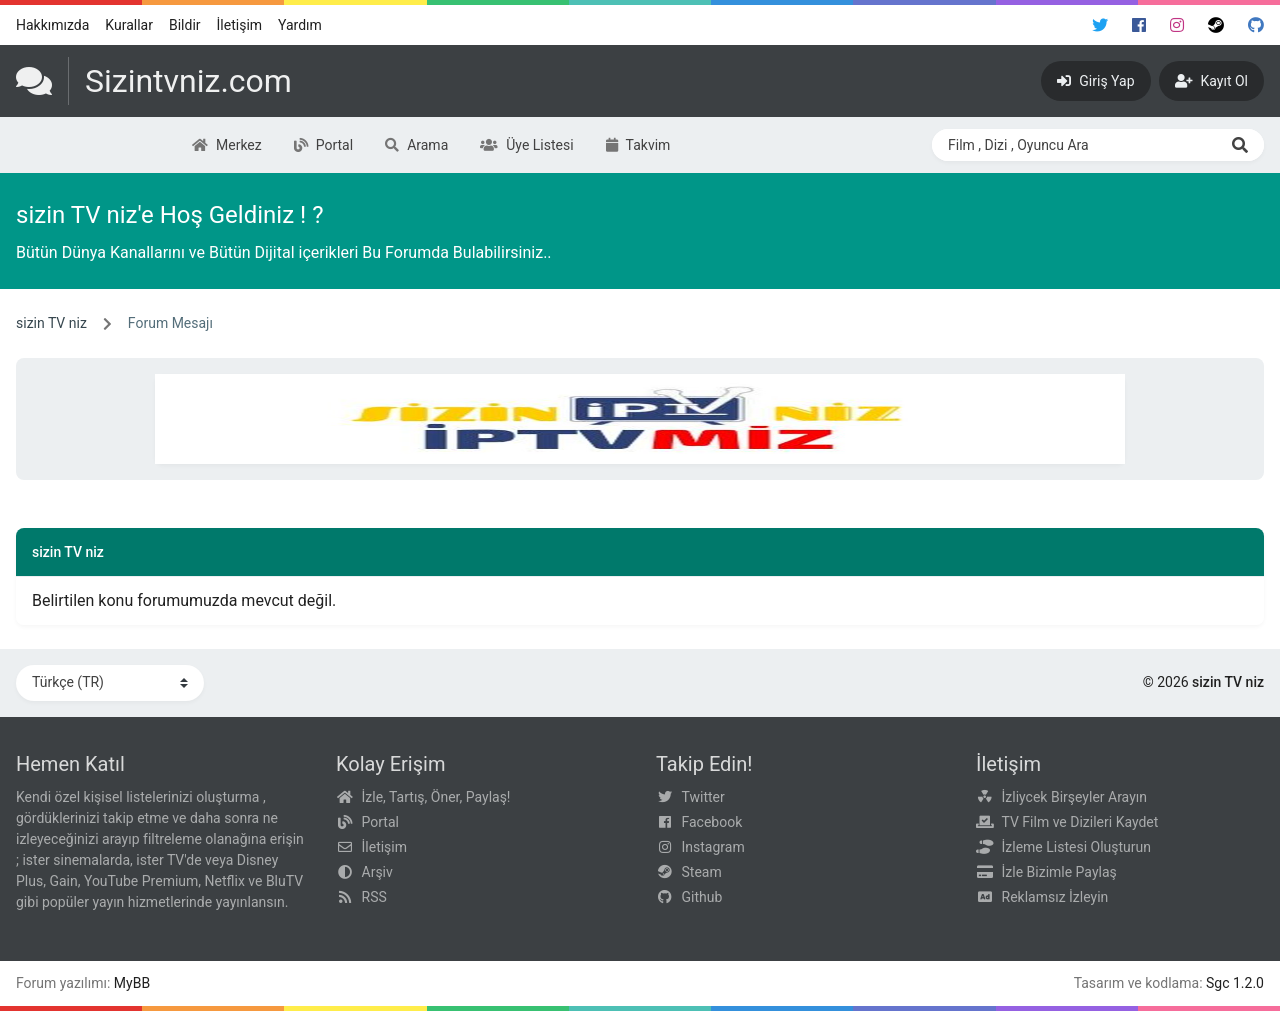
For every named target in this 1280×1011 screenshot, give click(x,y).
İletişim (240, 25)
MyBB (132, 983)
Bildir (185, 25)
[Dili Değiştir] (110, 683)
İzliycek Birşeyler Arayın (1074, 797)
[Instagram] (1177, 25)
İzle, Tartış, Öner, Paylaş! (436, 797)
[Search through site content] (1074, 145)
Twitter (703, 797)
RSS (374, 897)
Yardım (300, 25)
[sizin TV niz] (154, 81)
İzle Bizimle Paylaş (1059, 872)
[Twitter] (1100, 25)
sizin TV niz (51, 323)
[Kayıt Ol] (1211, 81)
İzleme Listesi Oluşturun (1077, 847)
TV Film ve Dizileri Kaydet (1080, 822)
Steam (702, 872)
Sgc (1218, 983)
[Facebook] (1139, 25)
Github (702, 897)
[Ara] (1240, 145)
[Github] (1256, 25)
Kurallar (129, 25)
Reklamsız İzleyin (1055, 897)
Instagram (713, 847)
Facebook (712, 822)
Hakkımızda (52, 25)
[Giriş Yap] (1095, 81)
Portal (380, 822)
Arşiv (377, 872)
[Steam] (1216, 25)
